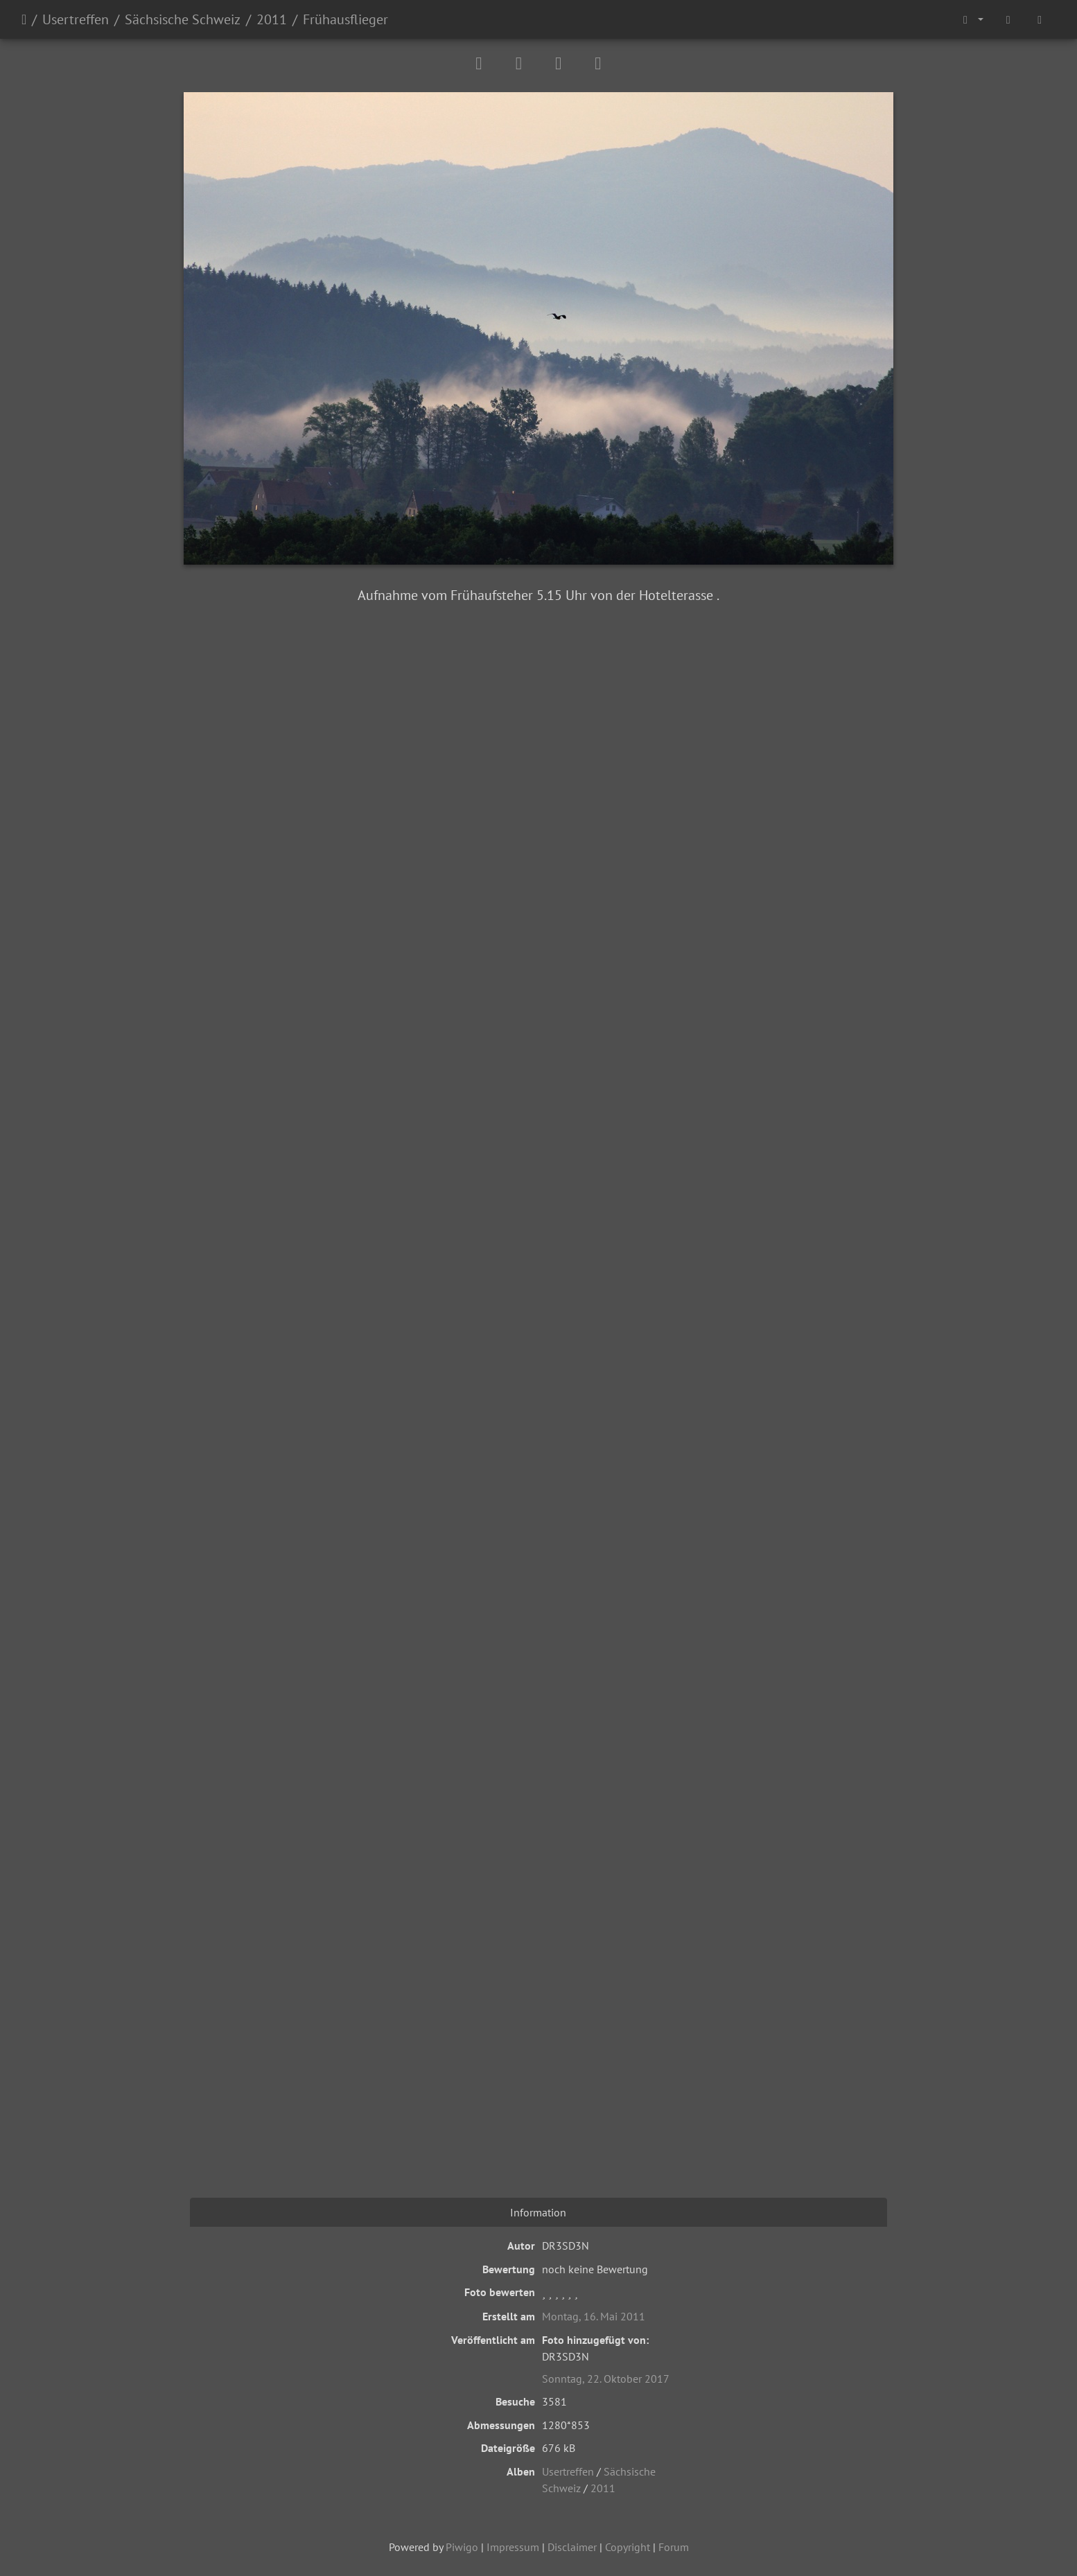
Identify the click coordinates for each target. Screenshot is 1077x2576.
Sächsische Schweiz (182, 19)
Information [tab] (538, 2212)
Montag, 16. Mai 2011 (593, 2316)
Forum (673, 2547)
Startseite (23, 19)
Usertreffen (75, 19)
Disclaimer (572, 2547)
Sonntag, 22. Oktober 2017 (605, 2378)
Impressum (513, 2547)
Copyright (627, 2547)
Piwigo (462, 2547)
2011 (271, 19)
